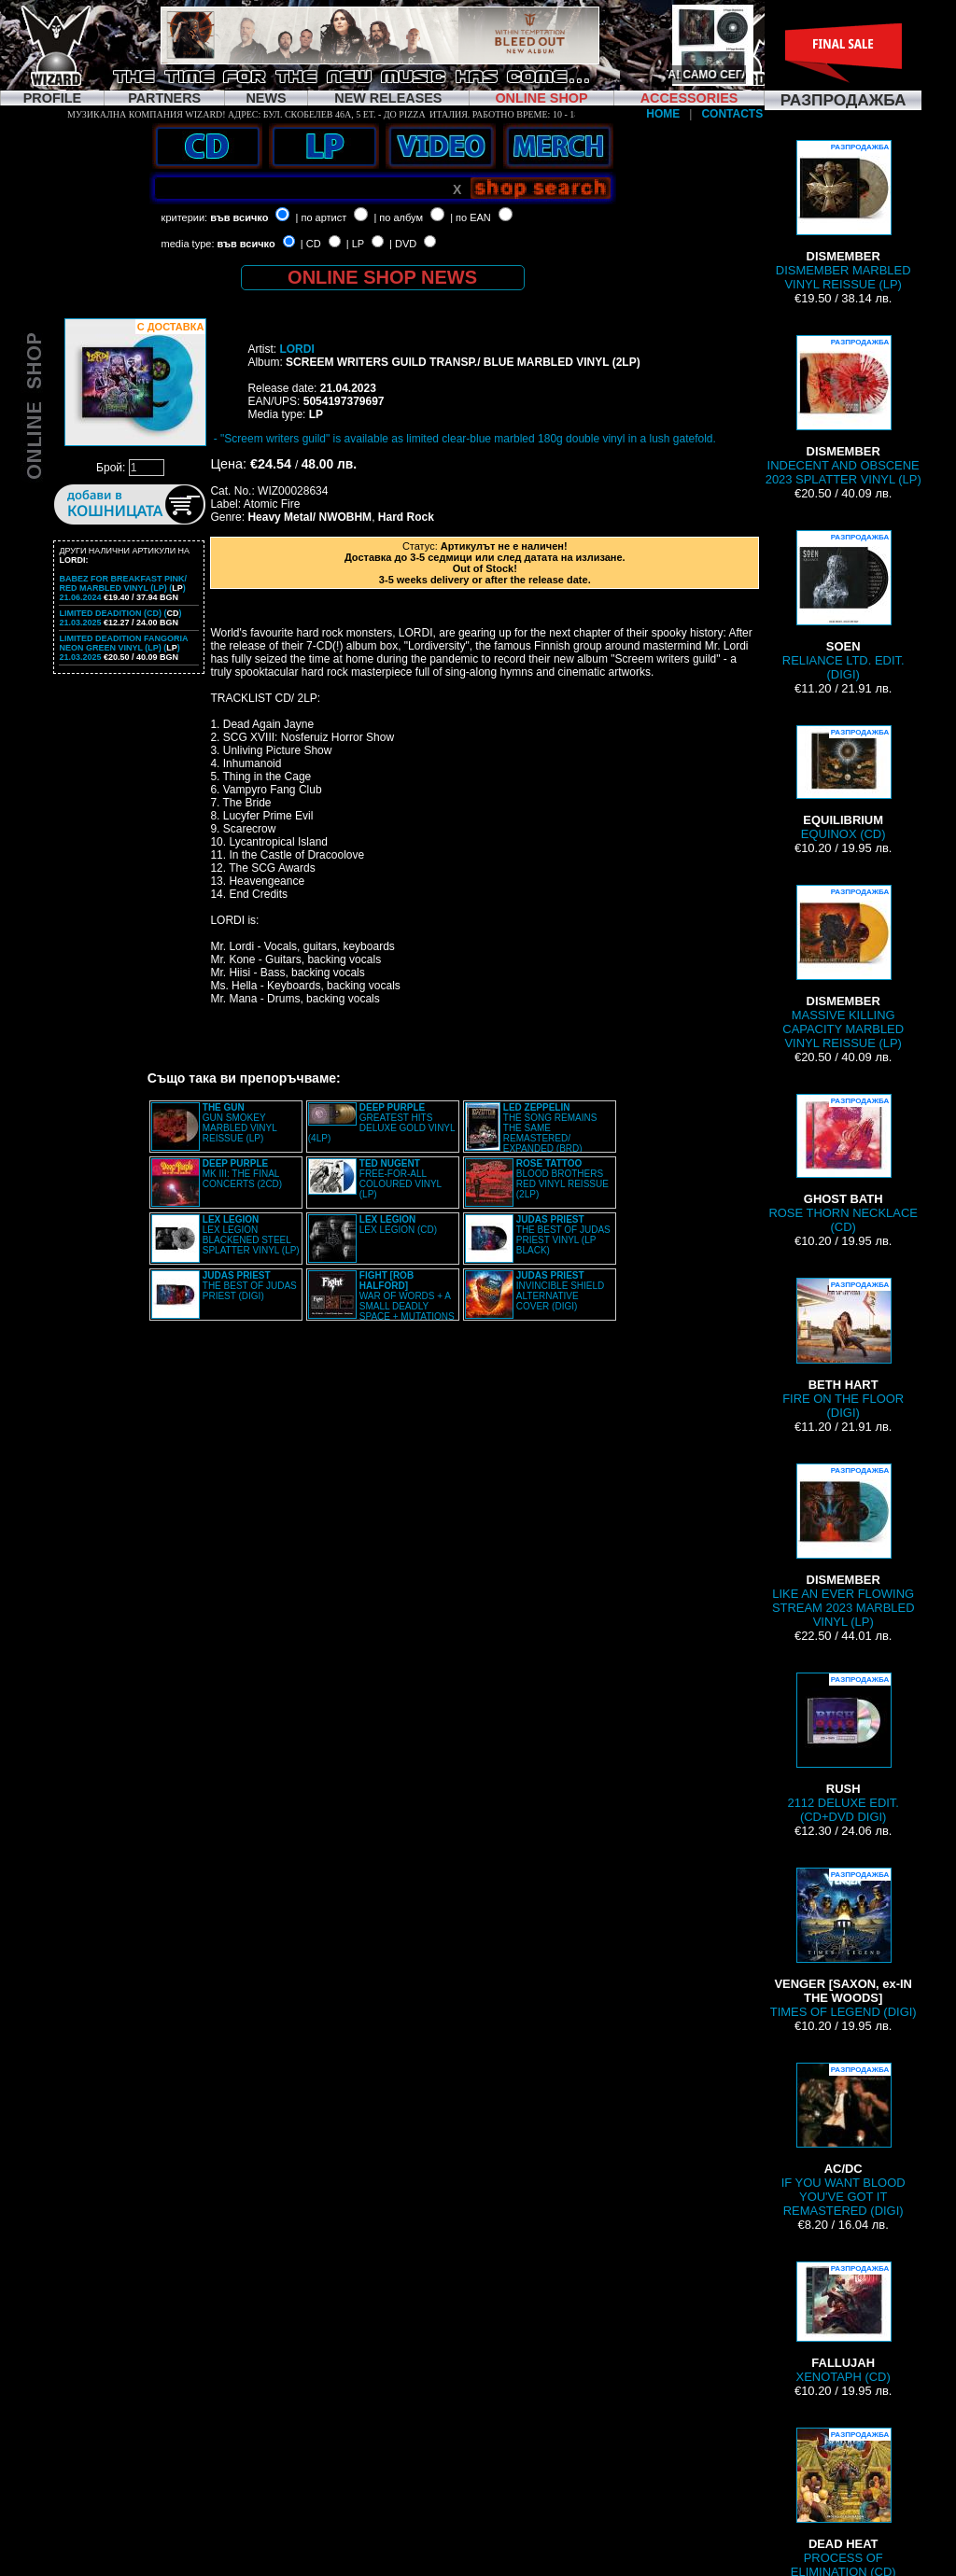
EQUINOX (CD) (843, 783)
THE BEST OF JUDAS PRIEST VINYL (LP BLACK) (563, 1234)
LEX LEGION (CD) (398, 1224)
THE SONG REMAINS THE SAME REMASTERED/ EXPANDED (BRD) (550, 1128)
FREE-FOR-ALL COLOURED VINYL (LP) (400, 1178)
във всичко (239, 217)
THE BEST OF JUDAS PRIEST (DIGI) (250, 1285)
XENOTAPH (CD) (843, 2322)
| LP (355, 243)
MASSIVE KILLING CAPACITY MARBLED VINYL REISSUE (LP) (843, 967)
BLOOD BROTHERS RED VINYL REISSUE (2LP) (562, 1178)
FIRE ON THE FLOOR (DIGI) (843, 1349)
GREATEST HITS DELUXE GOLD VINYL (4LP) (381, 1122)
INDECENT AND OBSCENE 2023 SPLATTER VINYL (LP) (843, 410)
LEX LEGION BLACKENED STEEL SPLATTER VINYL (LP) (251, 1234)
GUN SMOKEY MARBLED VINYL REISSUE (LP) (240, 1122)
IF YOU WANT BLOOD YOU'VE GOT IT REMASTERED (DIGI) (843, 2140)
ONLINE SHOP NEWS (382, 277)
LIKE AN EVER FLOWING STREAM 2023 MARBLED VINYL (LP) (843, 1546)
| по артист (321, 217)
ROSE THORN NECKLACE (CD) (843, 1164)
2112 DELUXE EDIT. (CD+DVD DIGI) (843, 1748)
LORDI (296, 349)
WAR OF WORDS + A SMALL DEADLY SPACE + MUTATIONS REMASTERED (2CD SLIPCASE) (381, 1301)
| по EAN (470, 217)
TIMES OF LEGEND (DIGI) (843, 1943)
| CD (311, 243)
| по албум (398, 217)
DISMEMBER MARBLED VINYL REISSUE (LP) (843, 215)
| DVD (402, 243)
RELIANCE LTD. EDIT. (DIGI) (843, 605)
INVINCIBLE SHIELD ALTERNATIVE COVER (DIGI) (560, 1290)
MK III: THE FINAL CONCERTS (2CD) (242, 1173)
